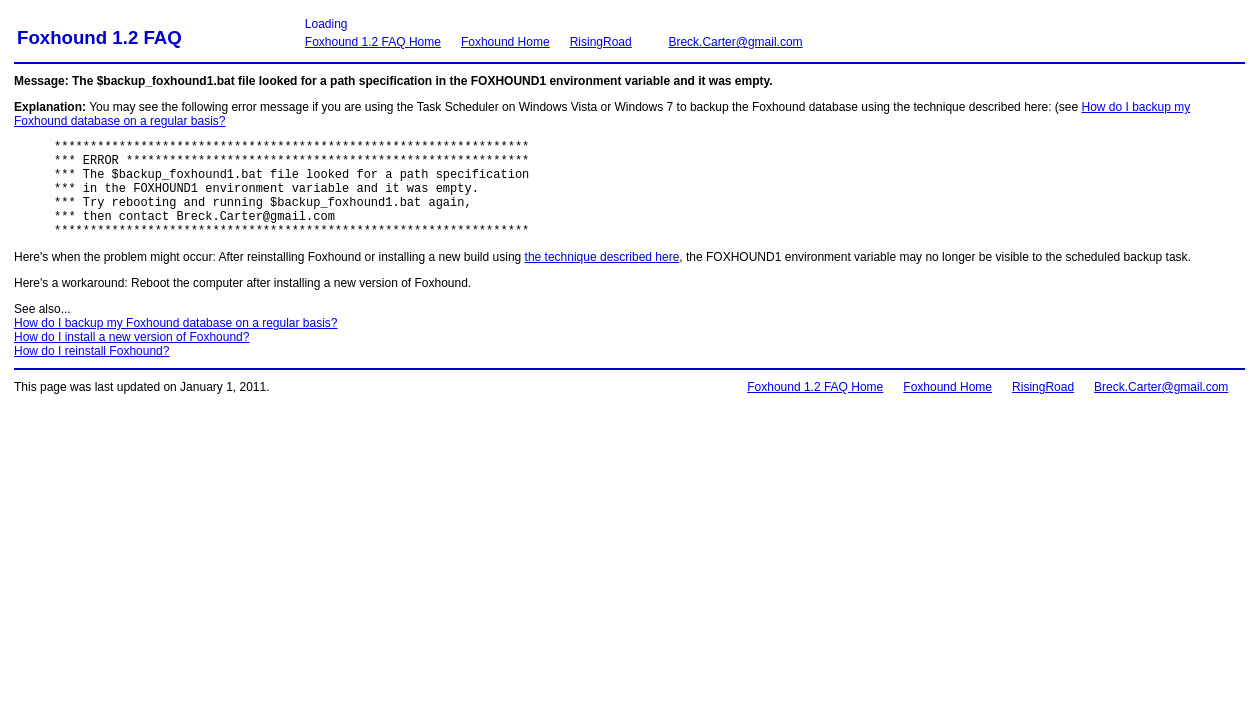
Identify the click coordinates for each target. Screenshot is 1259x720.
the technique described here (602, 278)
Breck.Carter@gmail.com (735, 42)
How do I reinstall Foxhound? (91, 372)
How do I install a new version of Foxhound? (131, 358)
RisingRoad (601, 42)
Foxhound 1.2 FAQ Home (373, 42)
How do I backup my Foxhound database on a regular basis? (176, 344)
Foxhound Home (505, 42)
